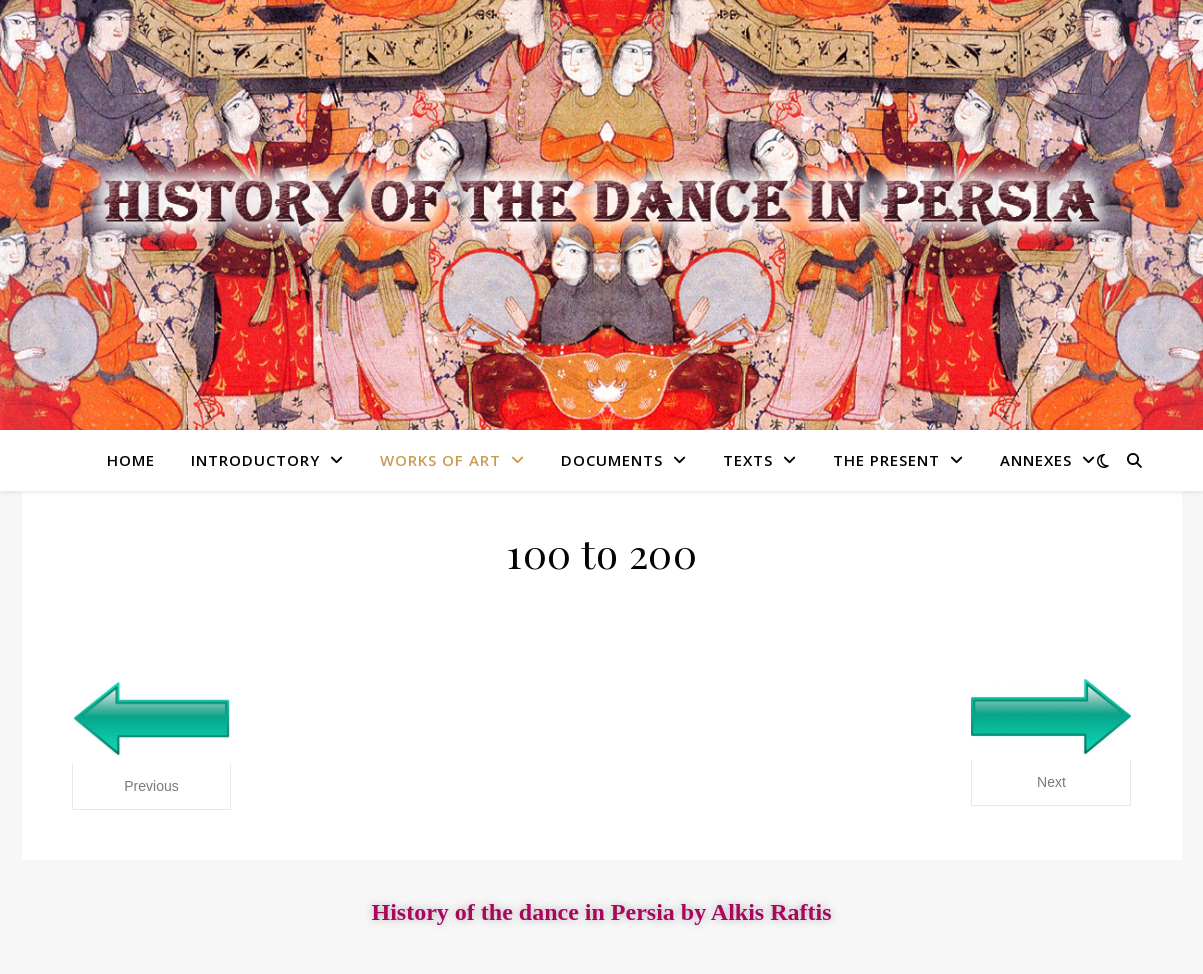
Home (131, 460)
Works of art (440, 460)
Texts (748, 460)
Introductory (255, 460)
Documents (612, 460)
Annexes (1036, 460)
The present (886, 460)
